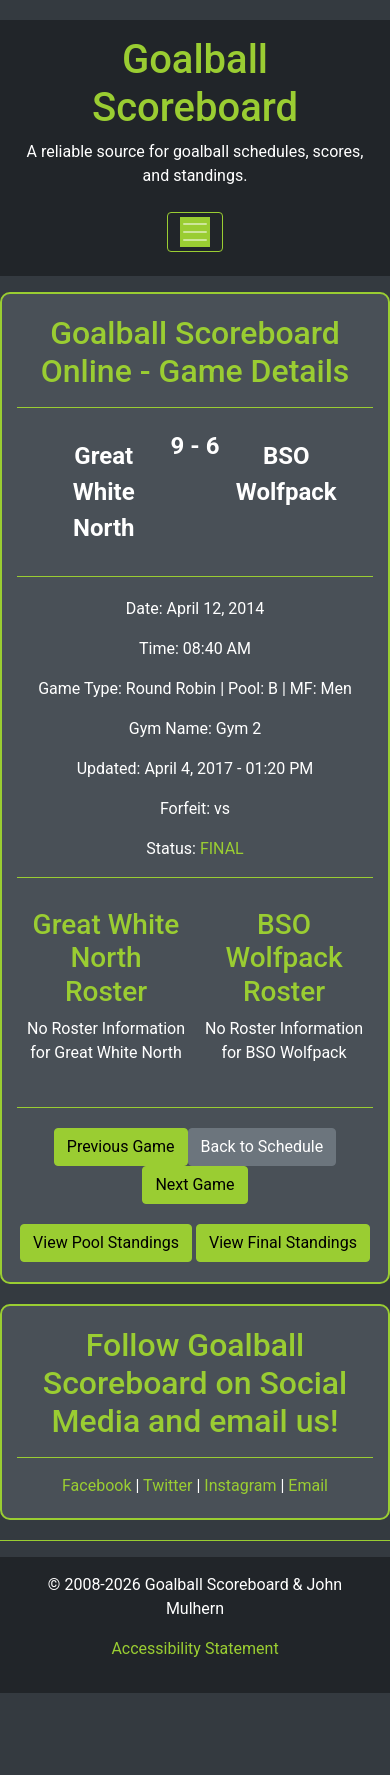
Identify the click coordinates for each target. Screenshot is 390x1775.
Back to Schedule (262, 1146)
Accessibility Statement (194, 1648)
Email (308, 1485)
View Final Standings (283, 1242)
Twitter (169, 1485)
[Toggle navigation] (195, 232)
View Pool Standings (106, 1242)
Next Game (194, 1184)
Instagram (242, 1485)
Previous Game (121, 1146)
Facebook (98, 1485)
